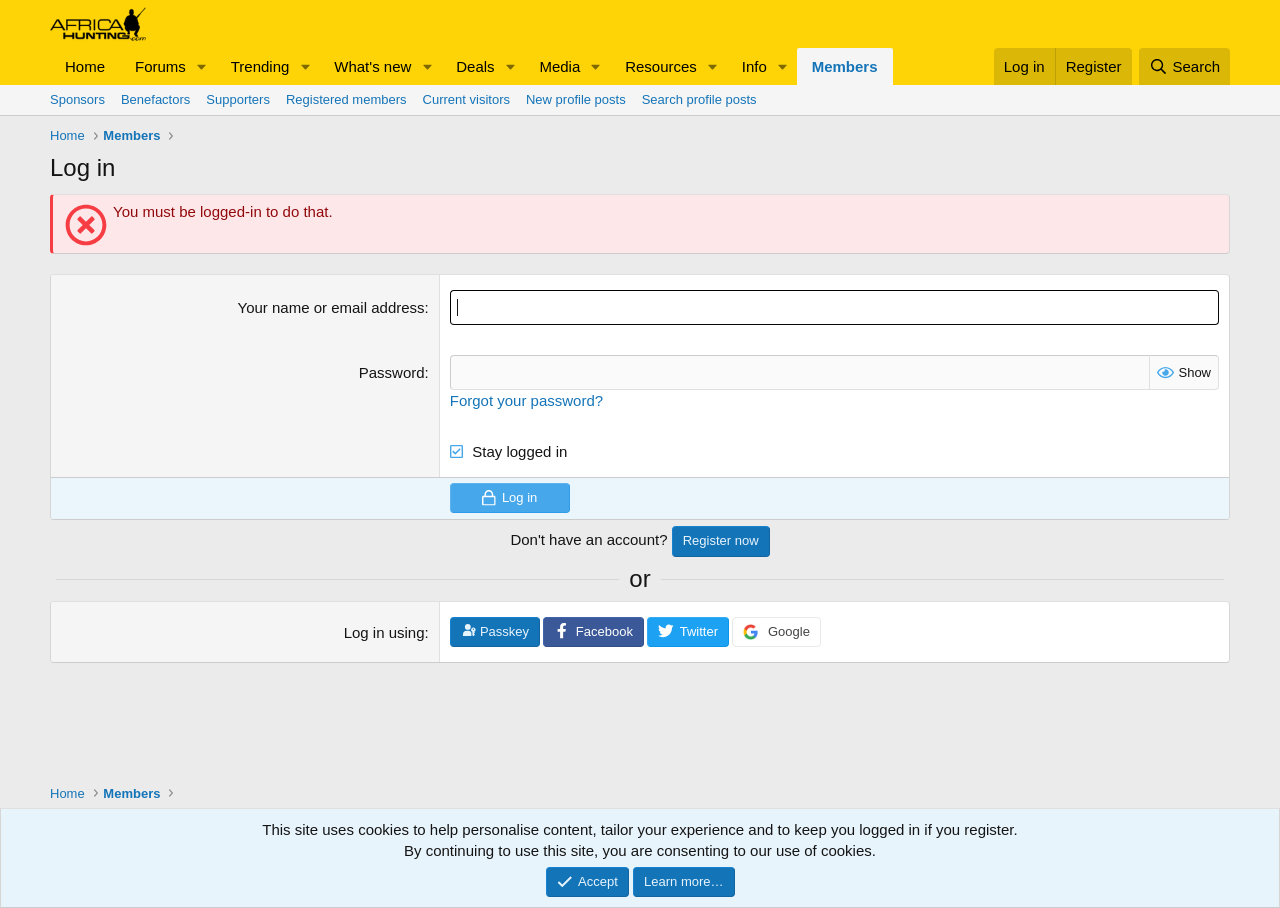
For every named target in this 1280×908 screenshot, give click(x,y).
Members (845, 66)
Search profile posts (699, 99)
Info (754, 66)
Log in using (384, 632)
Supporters (238, 99)
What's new (372, 66)
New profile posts (576, 99)
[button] (202, 66)
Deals (475, 66)
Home (85, 66)
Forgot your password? (526, 400)
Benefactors (155, 99)
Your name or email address (331, 307)
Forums (160, 66)
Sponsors (77, 99)
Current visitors (466, 99)
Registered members (346, 99)
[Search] (1184, 66)
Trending (260, 66)
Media (559, 66)
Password (392, 372)
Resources (661, 66)
